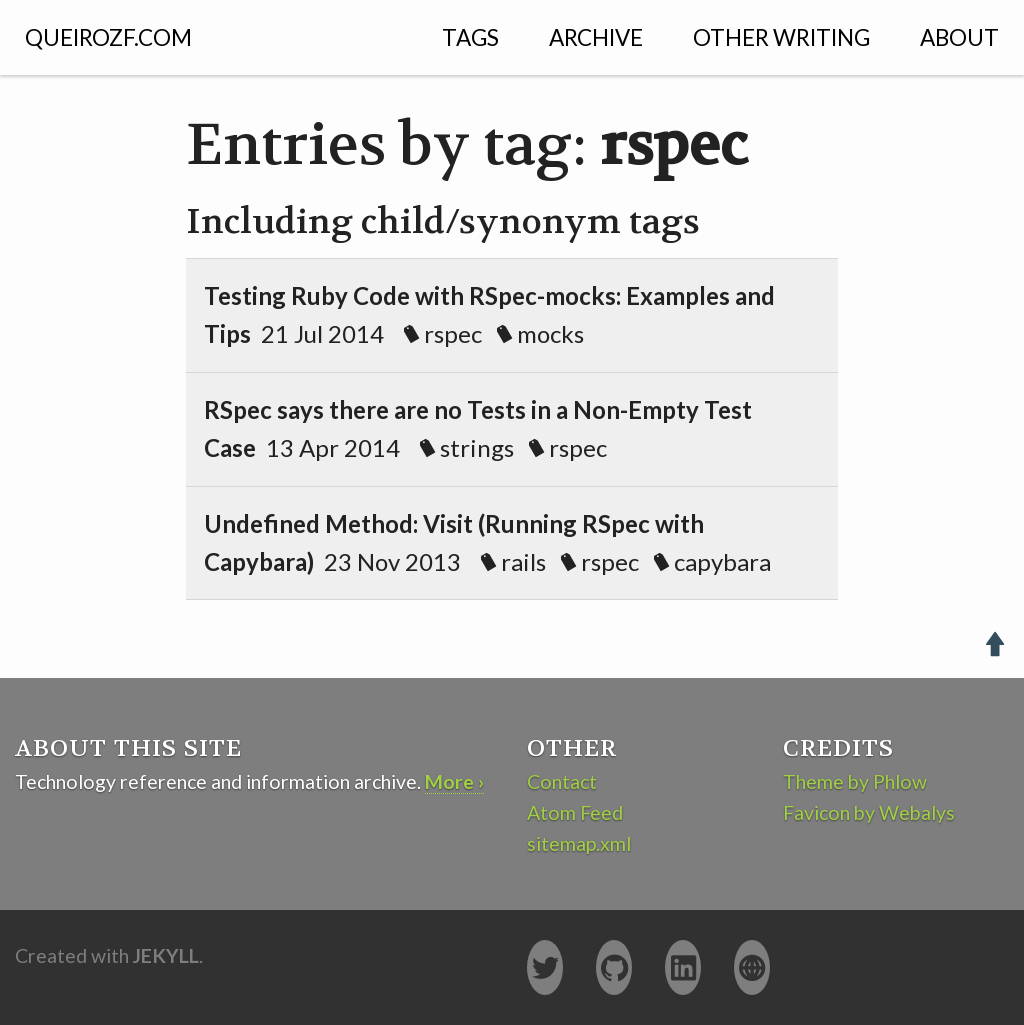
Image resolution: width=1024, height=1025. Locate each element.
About (959, 37)
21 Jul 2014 (489, 314)
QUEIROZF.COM (108, 37)
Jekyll (166, 955)
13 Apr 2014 (478, 428)
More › (454, 781)
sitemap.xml (579, 843)
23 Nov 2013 (502, 542)
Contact (562, 781)
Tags (470, 37)
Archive (596, 37)
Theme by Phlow (855, 781)
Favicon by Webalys (869, 812)
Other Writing (781, 37)
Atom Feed (575, 812)
